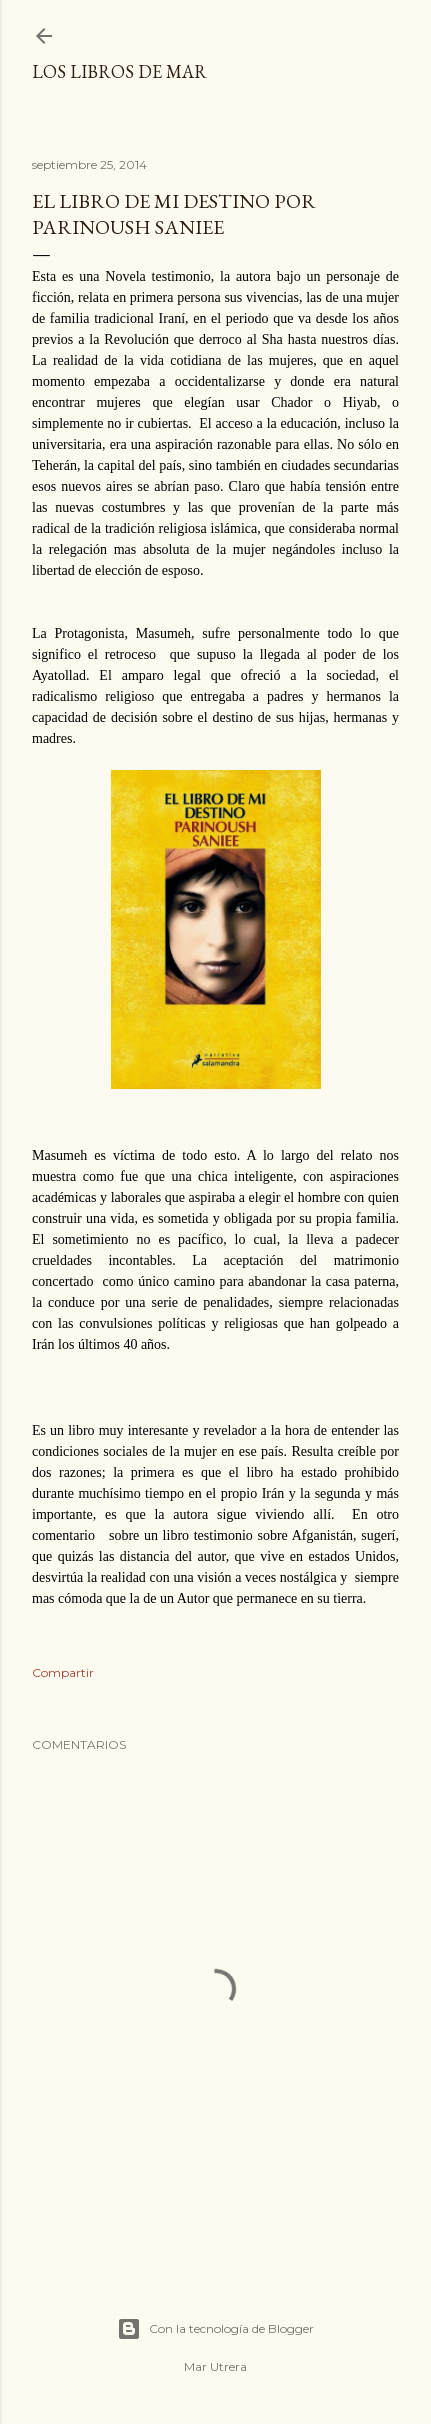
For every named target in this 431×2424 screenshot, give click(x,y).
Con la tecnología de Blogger (215, 2329)
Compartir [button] (63, 1672)
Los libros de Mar (119, 71)
